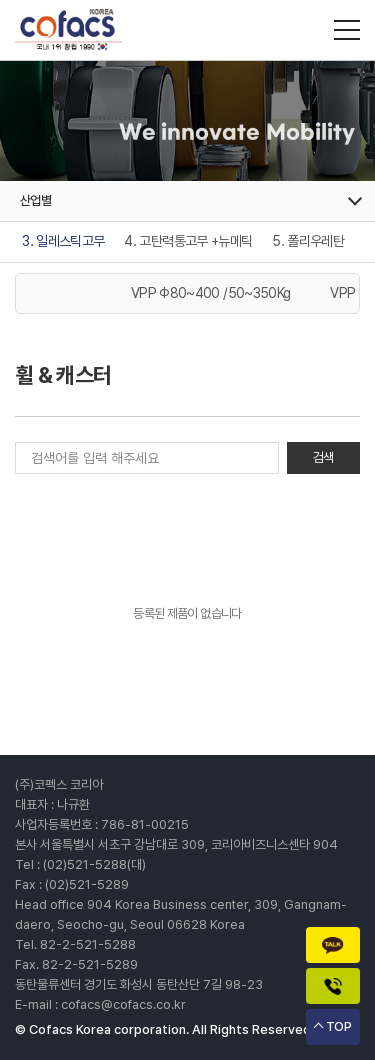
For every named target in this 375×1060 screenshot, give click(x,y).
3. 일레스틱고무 (63, 241)
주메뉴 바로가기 (0, 0)
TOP (338, 1026)
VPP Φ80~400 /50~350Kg (210, 293)
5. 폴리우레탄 (308, 241)
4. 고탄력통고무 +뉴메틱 (188, 241)
